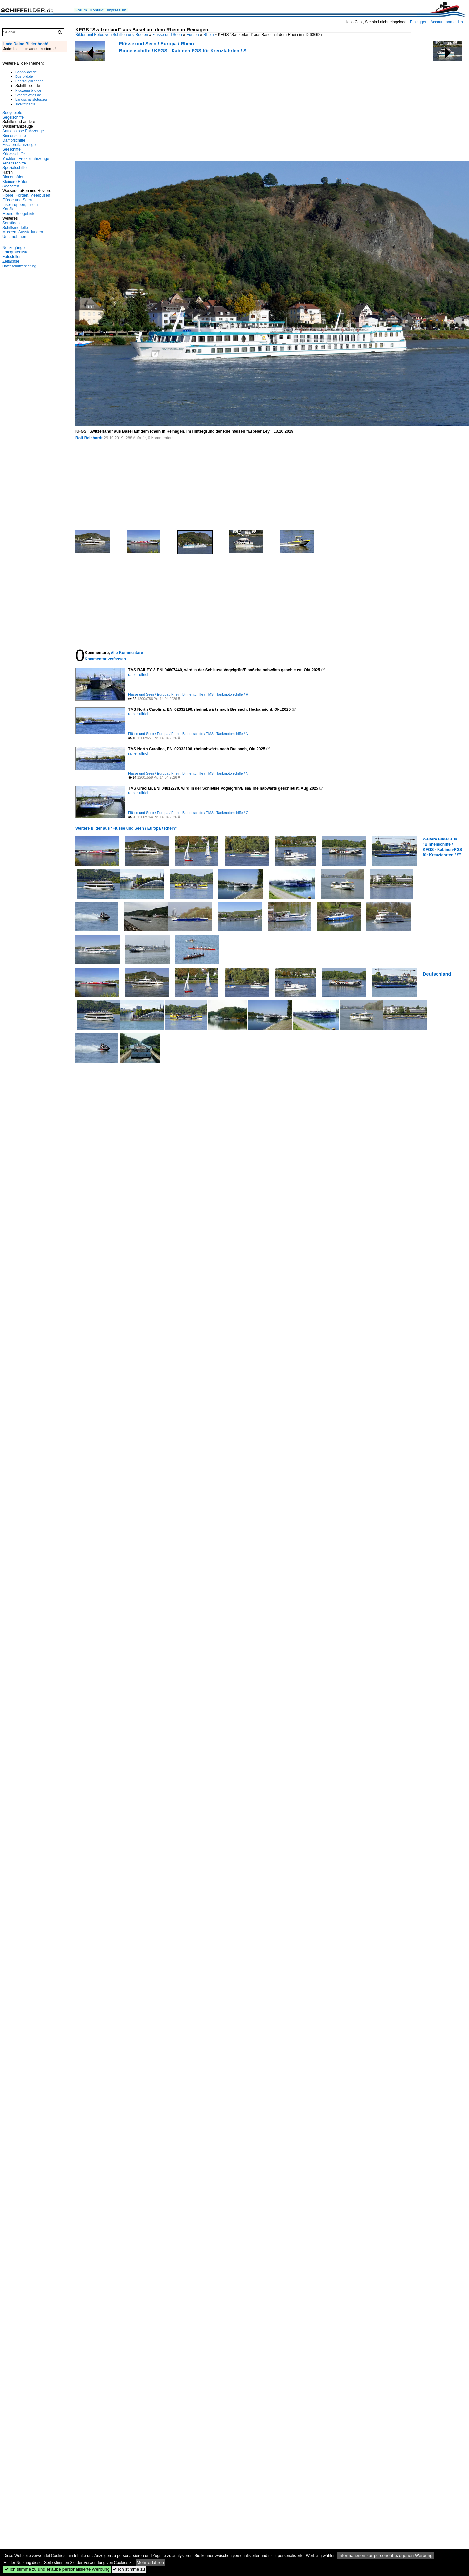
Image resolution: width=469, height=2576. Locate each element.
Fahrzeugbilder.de (29, 81)
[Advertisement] (120, 106)
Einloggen (418, 22)
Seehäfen (10, 186)
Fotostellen (12, 256)
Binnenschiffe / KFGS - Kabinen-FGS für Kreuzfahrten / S (183, 50)
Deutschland (437, 974)
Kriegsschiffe (13, 154)
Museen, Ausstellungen (22, 232)
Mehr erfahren (150, 2562)
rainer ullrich (138, 674)
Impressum (116, 10)
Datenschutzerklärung (19, 266)
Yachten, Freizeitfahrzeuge (25, 158)
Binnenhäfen (13, 177)
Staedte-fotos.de (28, 95)
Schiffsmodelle (15, 227)
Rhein (208, 35)
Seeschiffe (11, 149)
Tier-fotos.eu (25, 104)
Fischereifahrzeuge (19, 144)
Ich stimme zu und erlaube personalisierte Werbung (57, 2569)
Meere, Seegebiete (18, 213)
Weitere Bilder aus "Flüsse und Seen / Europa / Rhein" (126, 828)
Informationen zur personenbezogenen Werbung (385, 2555)
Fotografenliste (15, 252)
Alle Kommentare (127, 652)
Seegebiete (12, 112)
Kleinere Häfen (15, 181)
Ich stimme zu (128, 2569)
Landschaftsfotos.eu (31, 99)
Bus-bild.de (24, 76)
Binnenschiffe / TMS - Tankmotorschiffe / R (215, 694)
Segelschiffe (13, 117)
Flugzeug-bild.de (28, 90)
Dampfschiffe (13, 140)
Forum (81, 10)
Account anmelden (446, 22)
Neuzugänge (13, 247)
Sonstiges (11, 223)
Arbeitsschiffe (14, 163)
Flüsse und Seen (167, 35)
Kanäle (8, 209)
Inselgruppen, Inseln (20, 204)
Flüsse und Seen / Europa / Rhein (156, 43)
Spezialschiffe (14, 167)
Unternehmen (14, 236)
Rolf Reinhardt (89, 438)
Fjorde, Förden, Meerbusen (26, 195)
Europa (192, 35)
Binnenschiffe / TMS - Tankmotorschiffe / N (215, 734)
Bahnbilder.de (26, 72)
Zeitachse (10, 261)
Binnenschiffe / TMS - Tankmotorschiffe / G (215, 813)
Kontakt (97, 10)
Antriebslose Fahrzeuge (23, 131)
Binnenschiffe (14, 135)
